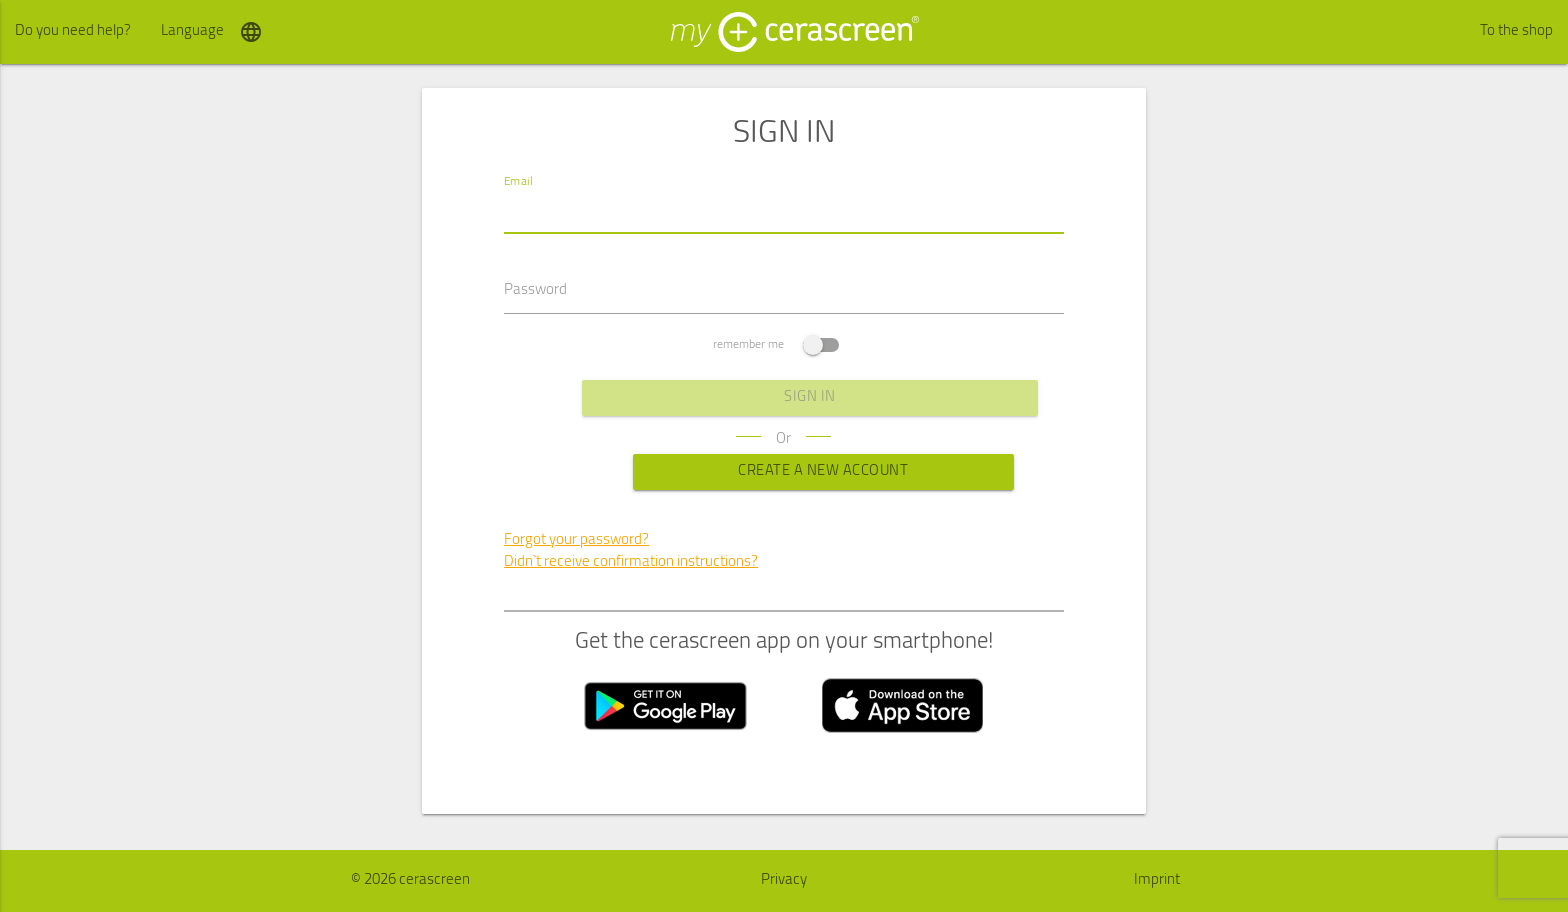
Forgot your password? (576, 541)
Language (212, 32)
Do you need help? (73, 31)
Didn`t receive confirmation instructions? (631, 563)
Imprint (1157, 880)
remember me (776, 346)
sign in (784, 398)
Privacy (784, 880)
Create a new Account (783, 472)
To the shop (1516, 31)
